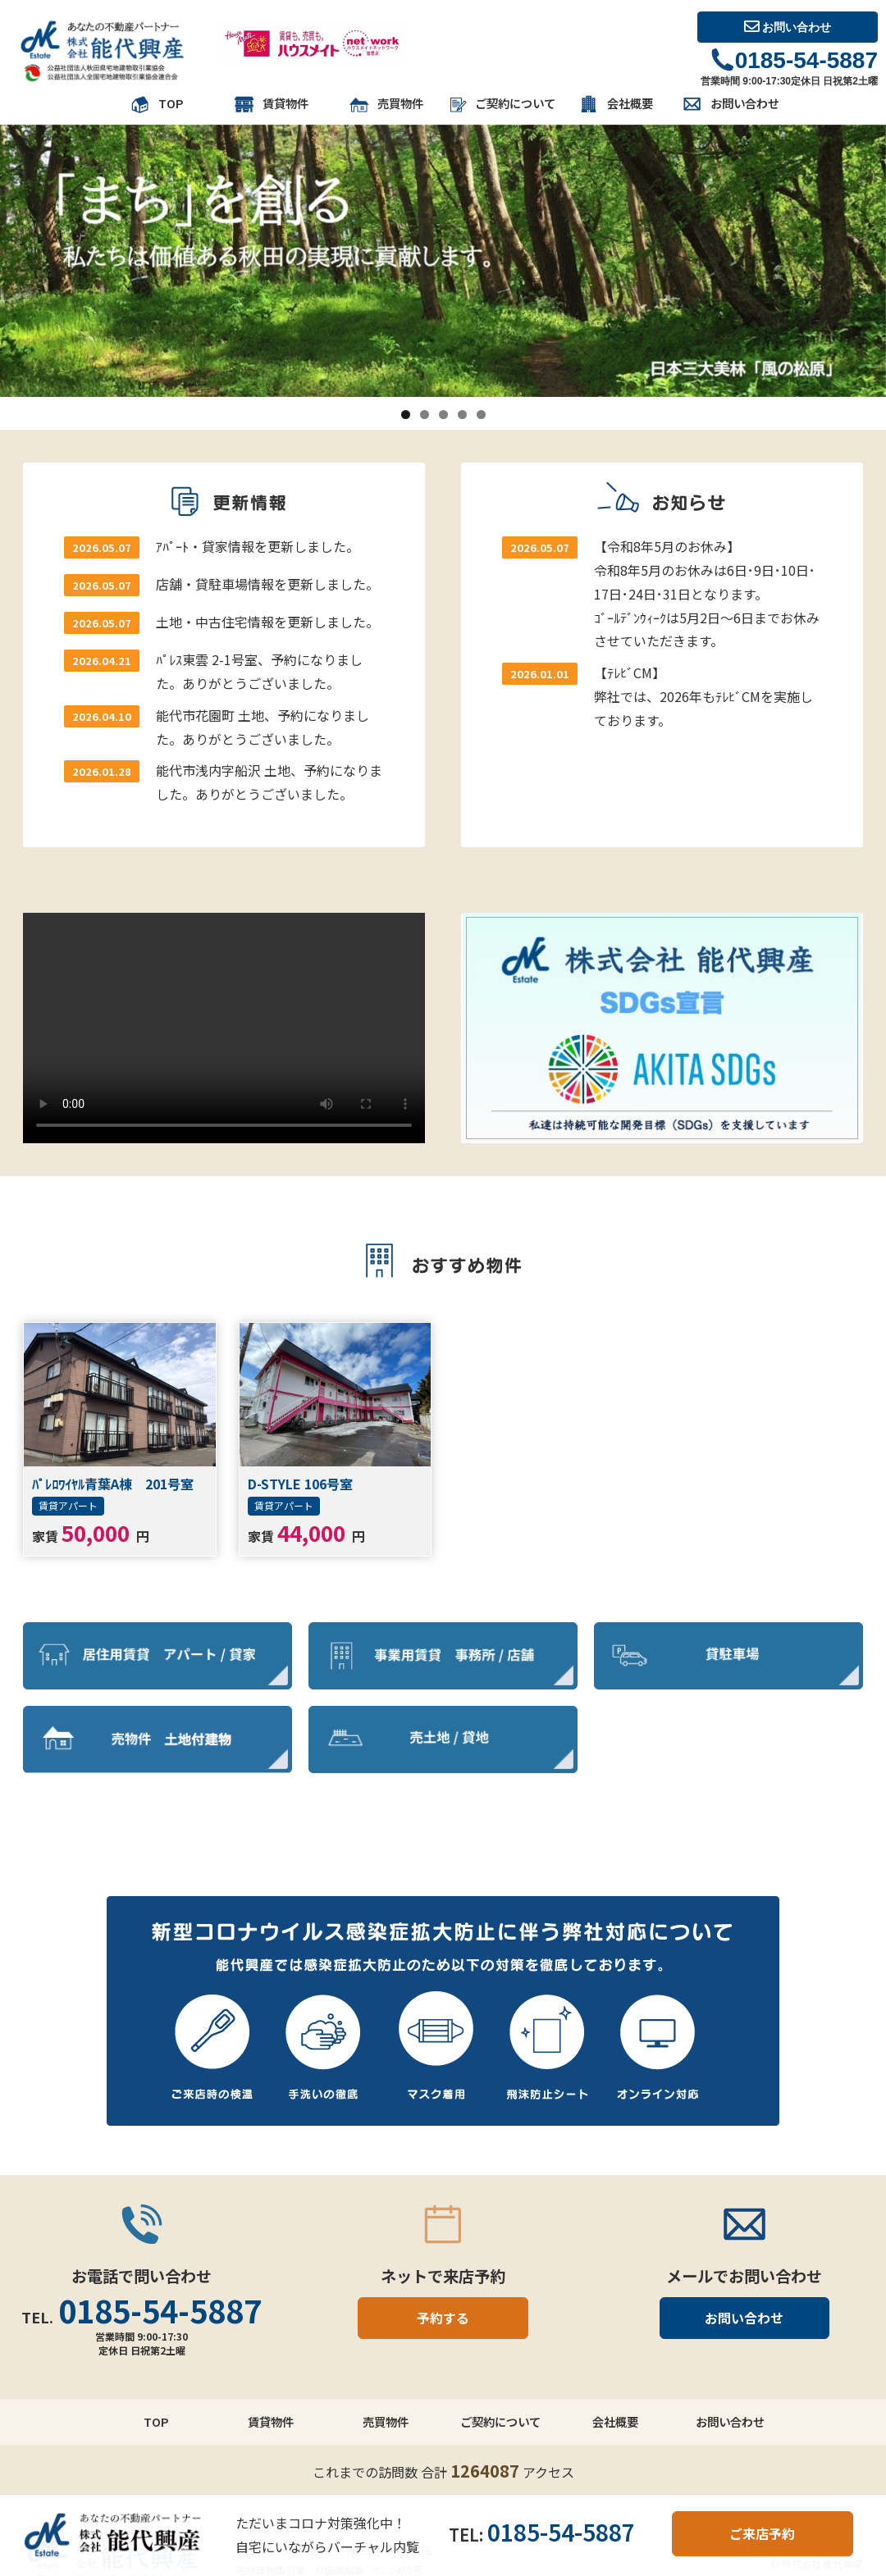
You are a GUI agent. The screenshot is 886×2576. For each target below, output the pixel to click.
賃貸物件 (270, 105)
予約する (443, 2318)
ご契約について (500, 105)
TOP (156, 105)
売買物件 (385, 105)
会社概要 (615, 105)
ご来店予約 (762, 2533)
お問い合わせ (788, 27)
